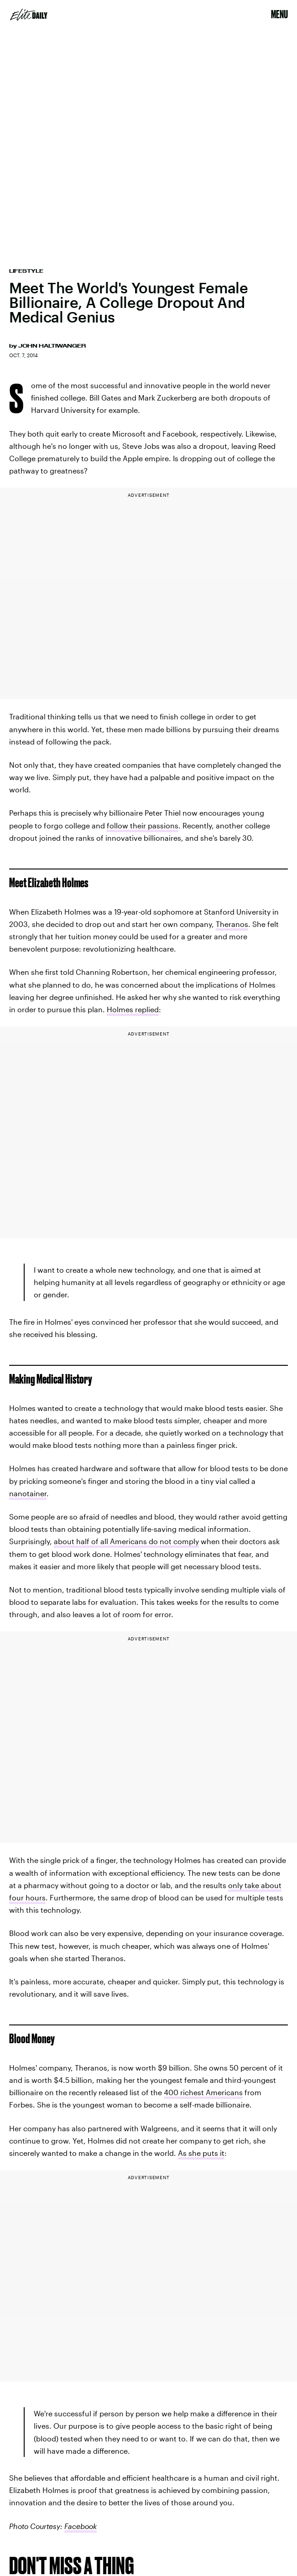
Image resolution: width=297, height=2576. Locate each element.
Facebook (80, 2526)
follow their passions (142, 825)
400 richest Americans (203, 2092)
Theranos (232, 924)
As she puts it (201, 2153)
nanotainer (28, 1493)
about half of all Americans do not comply (126, 1541)
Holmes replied (133, 1009)
